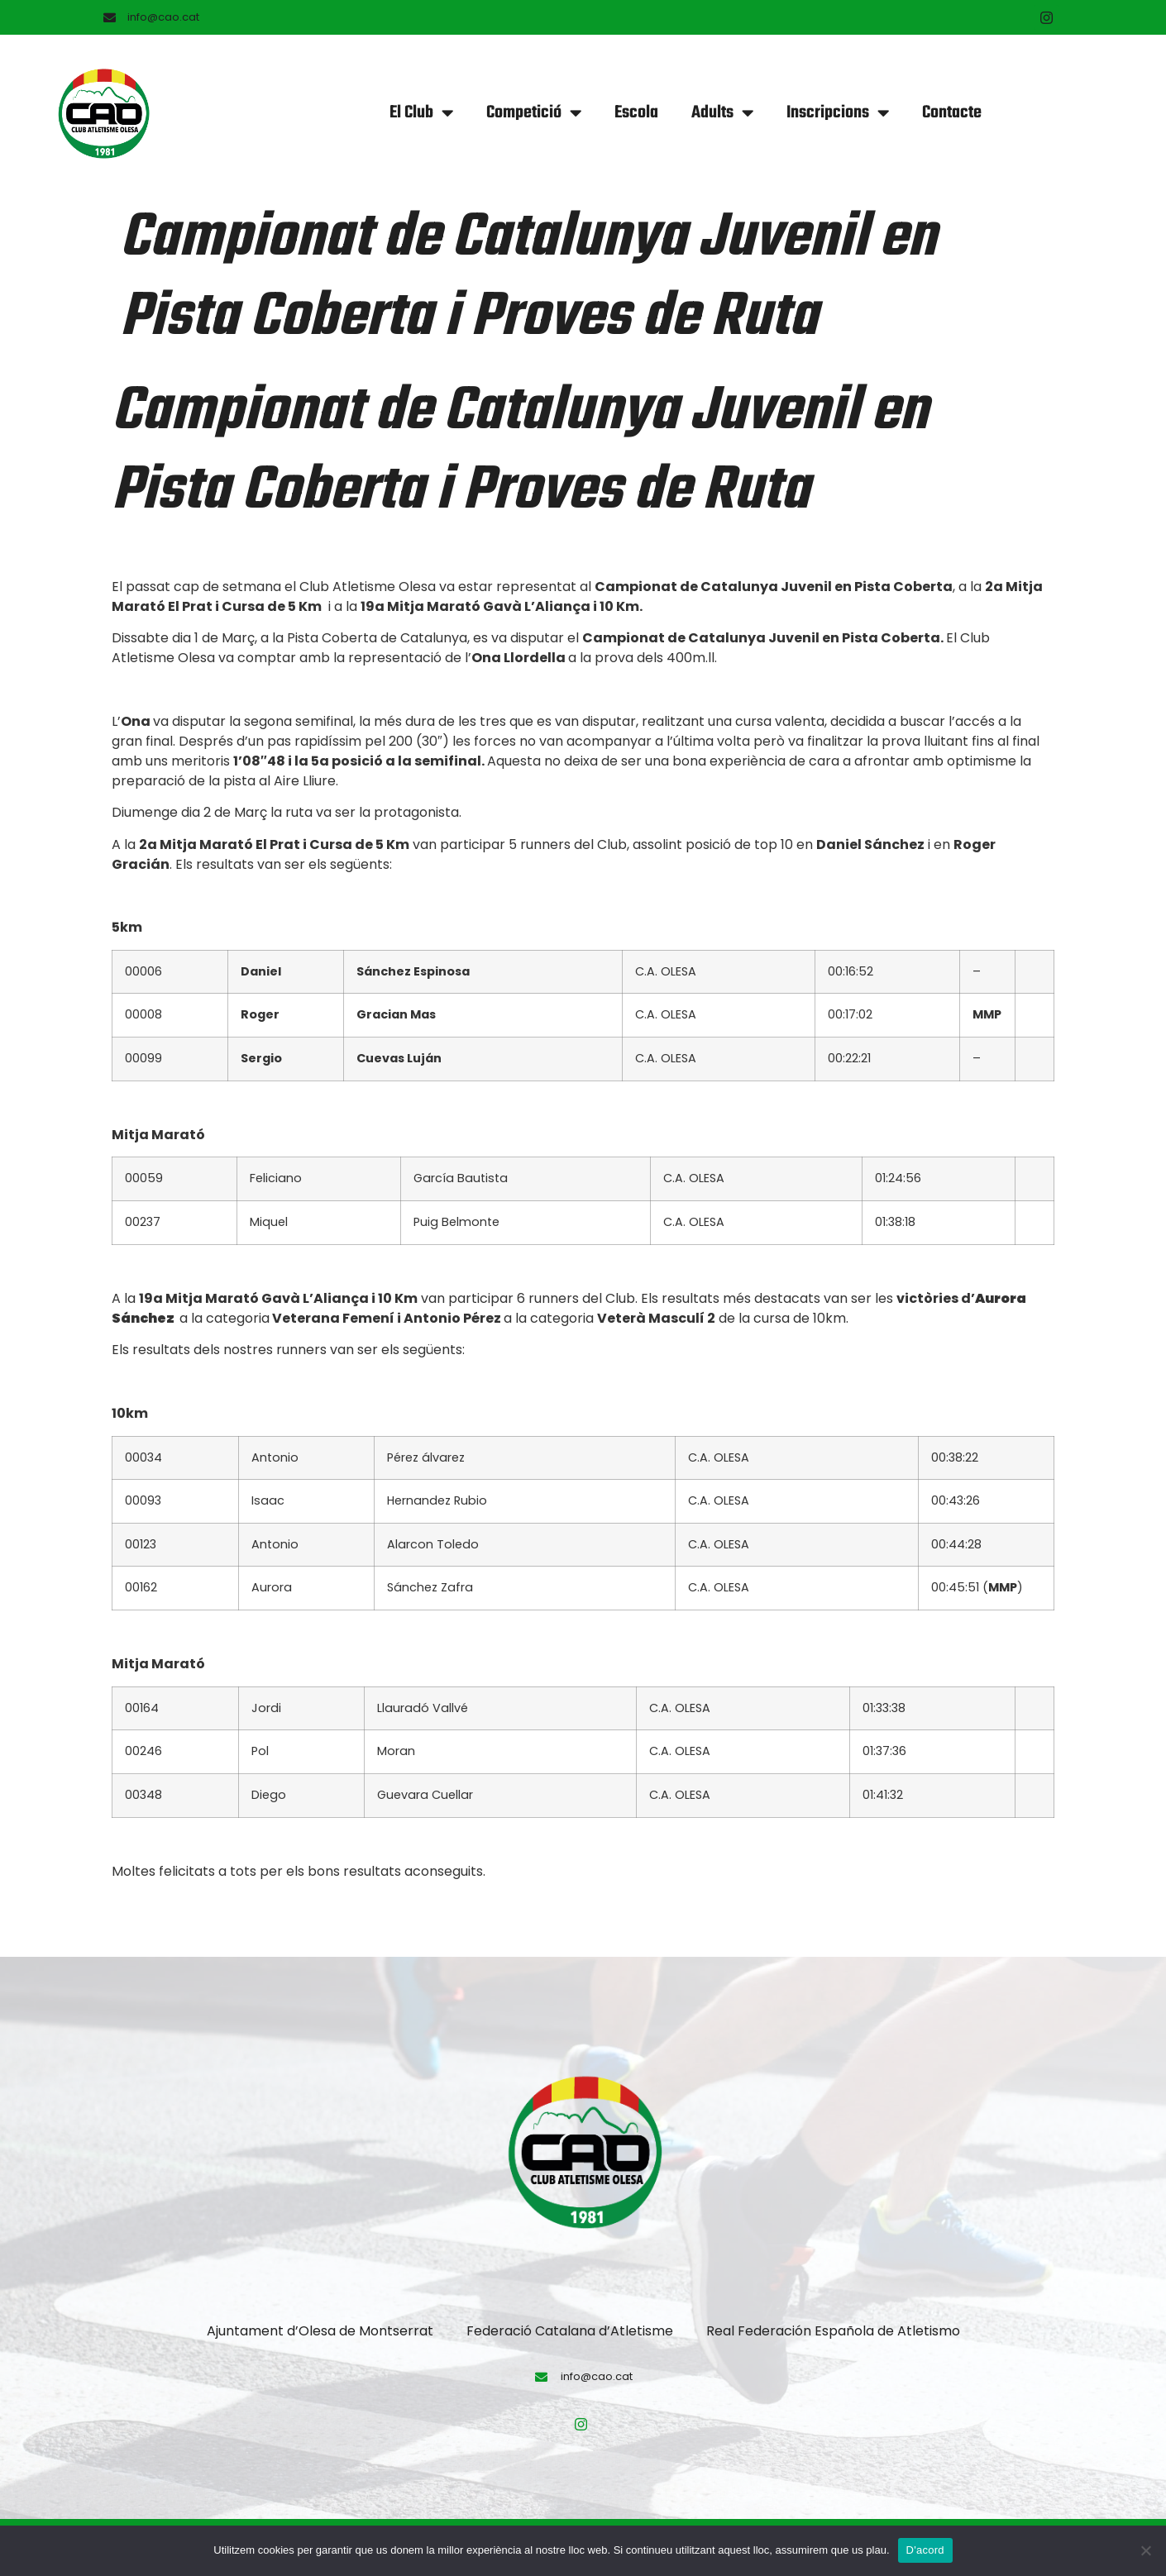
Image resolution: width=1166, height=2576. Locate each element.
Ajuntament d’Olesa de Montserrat (320, 2330)
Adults (722, 113)
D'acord (925, 2550)
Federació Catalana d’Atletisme (569, 2330)
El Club (421, 113)
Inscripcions (837, 113)
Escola (636, 112)
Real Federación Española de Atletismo (833, 2330)
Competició (533, 113)
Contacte (952, 112)
